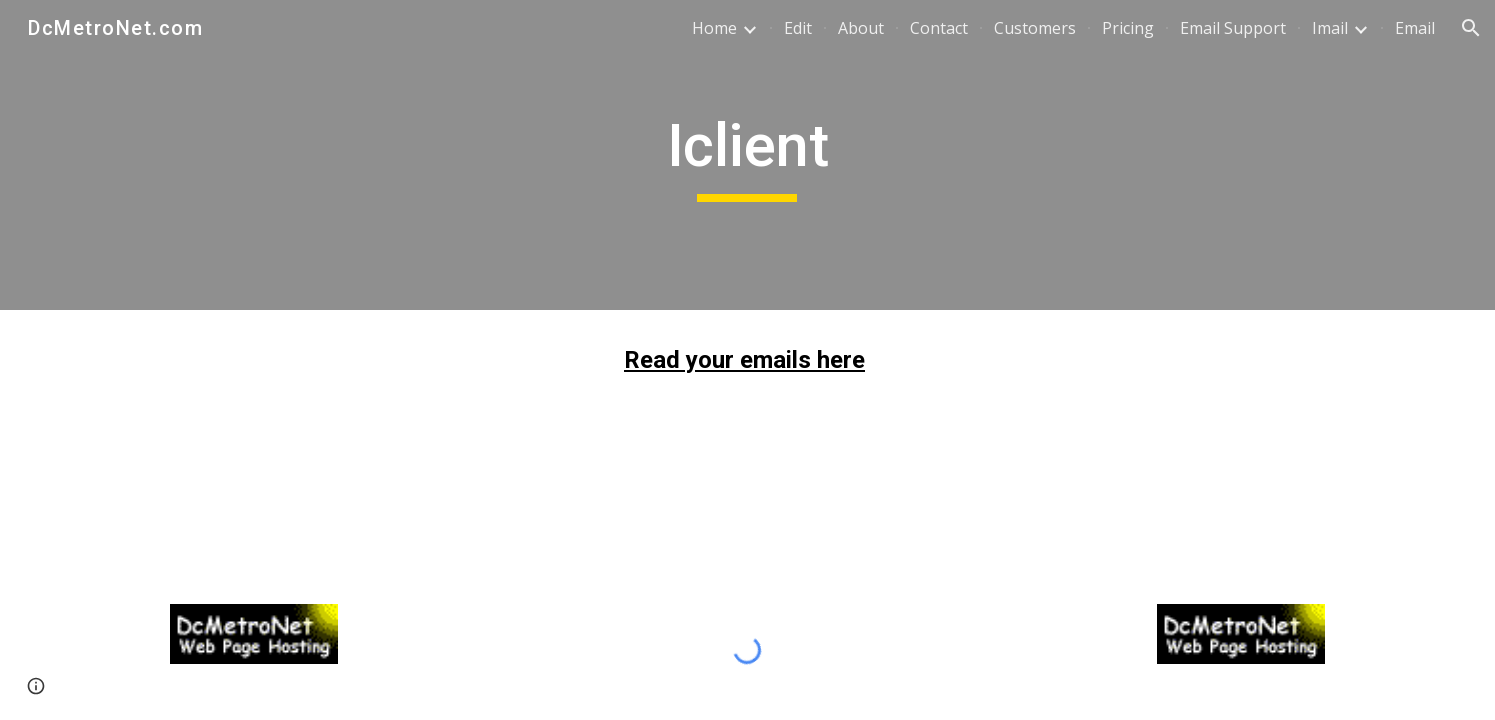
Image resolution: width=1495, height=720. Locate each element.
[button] (1471, 28)
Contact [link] (939, 28)
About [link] (861, 28)
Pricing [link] (1128, 28)
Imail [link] (1330, 28)
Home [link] (714, 28)
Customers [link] (1035, 28)
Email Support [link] (1233, 28)
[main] (748, 155)
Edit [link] (798, 28)
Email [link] (1415, 28)
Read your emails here (744, 360)
